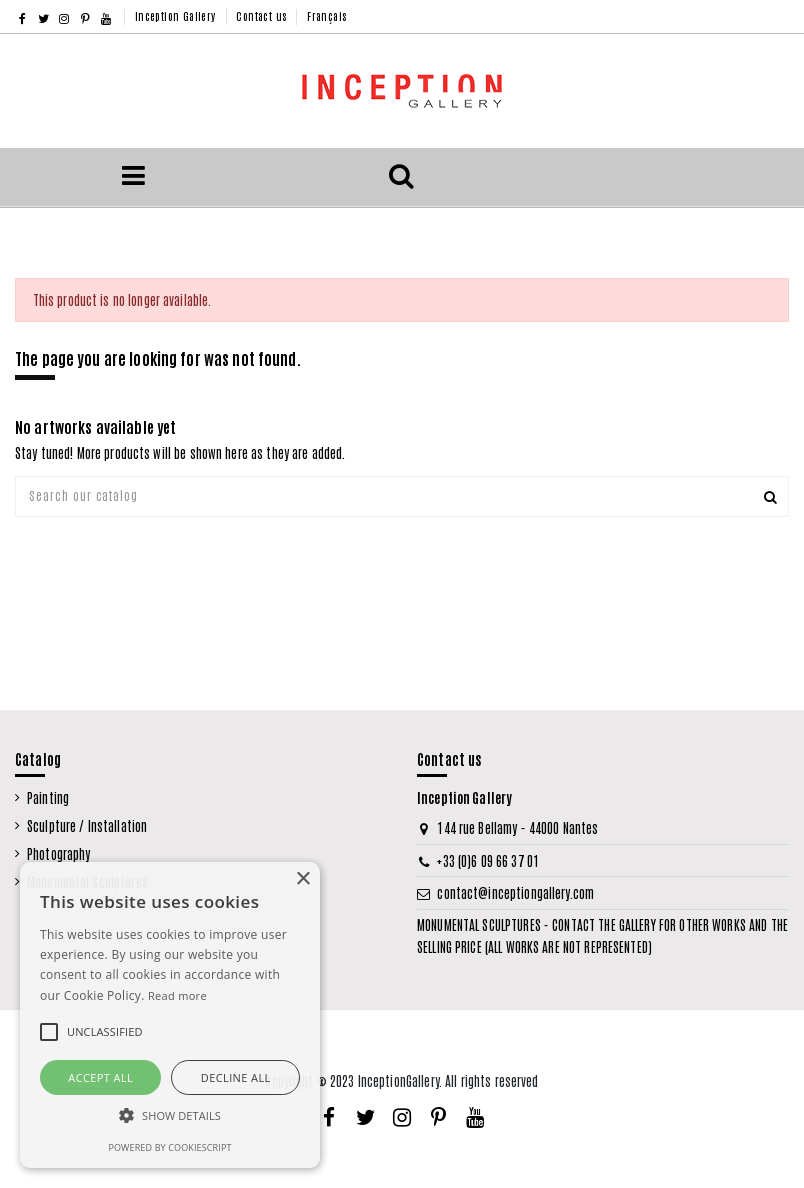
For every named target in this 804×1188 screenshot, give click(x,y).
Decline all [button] (236, 1077)
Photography (58, 853)
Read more (177, 995)
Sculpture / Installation (87, 825)
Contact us (262, 15)
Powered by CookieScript (169, 1147)
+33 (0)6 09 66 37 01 (488, 860)
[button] (170, 1116)
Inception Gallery (177, 15)
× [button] (302, 879)
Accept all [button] (100, 1077)
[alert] (170, 1015)
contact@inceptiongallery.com (515, 892)
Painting (48, 797)
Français (326, 15)
